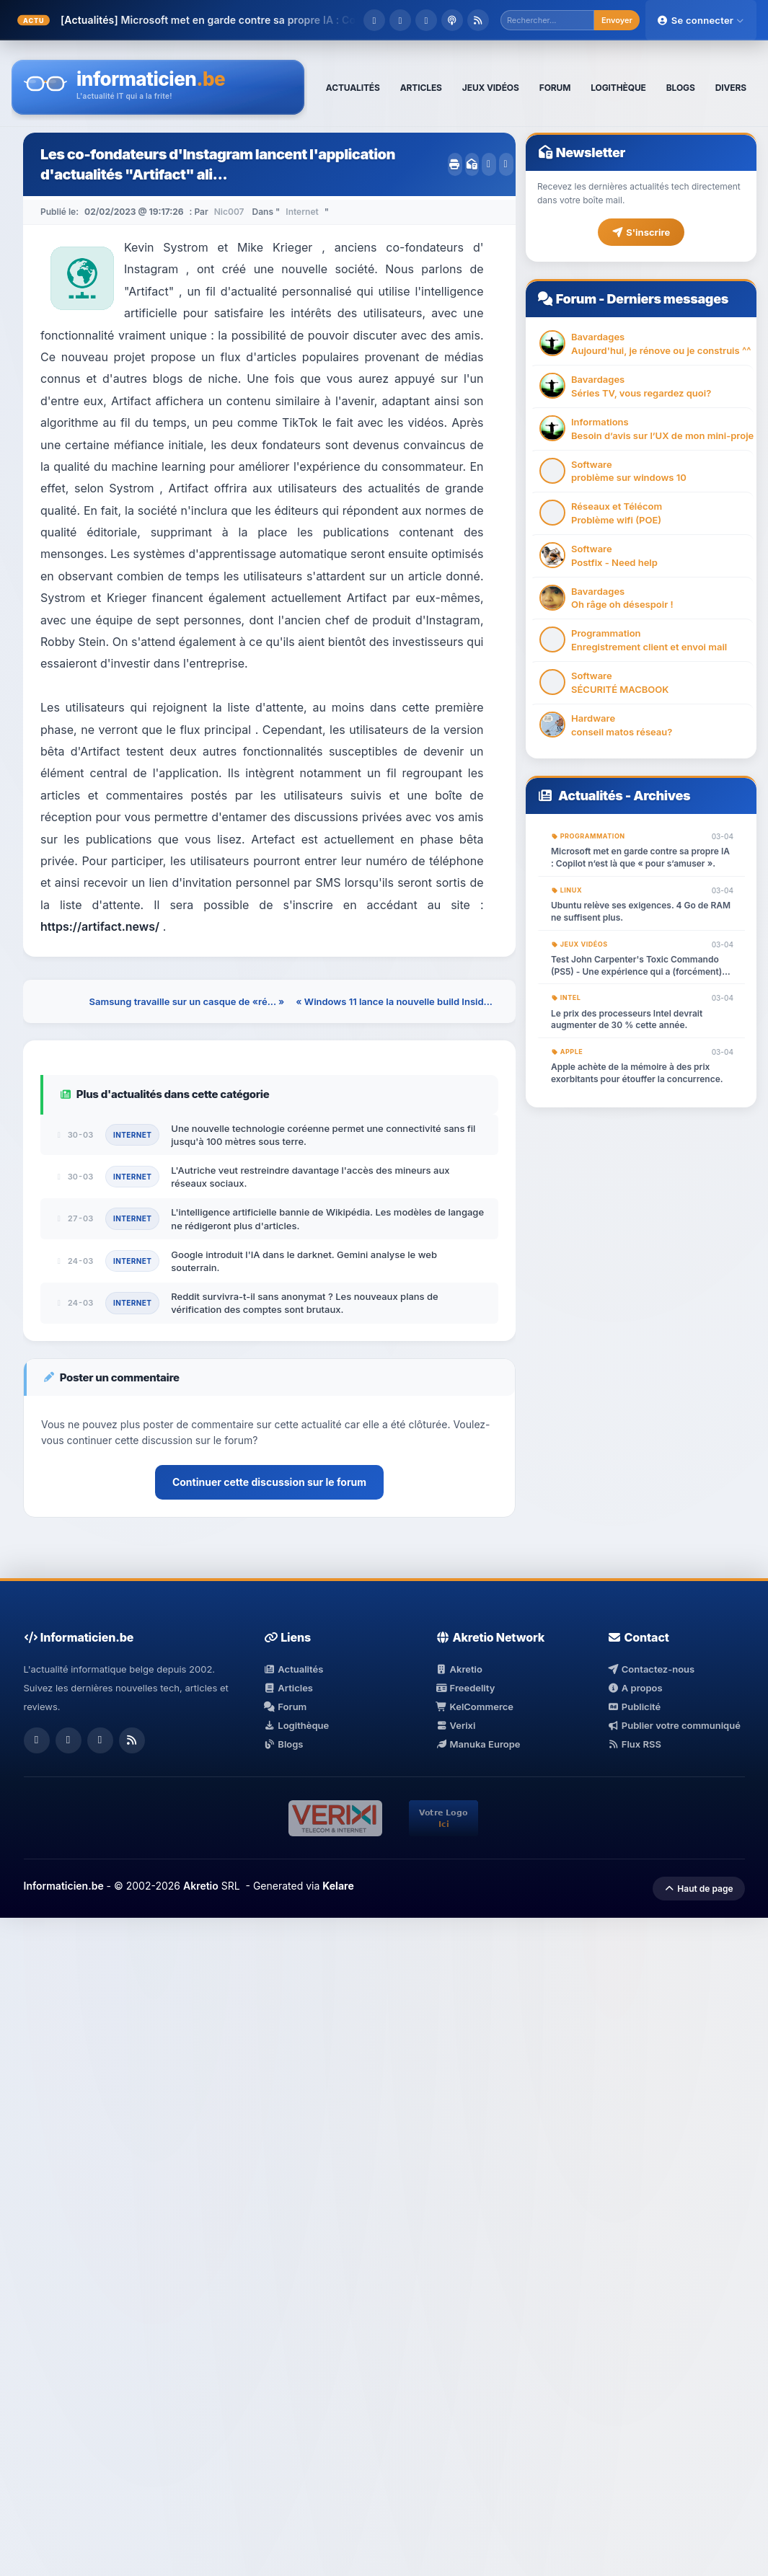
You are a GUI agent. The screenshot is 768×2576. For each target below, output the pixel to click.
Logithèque (296, 1725)
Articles (288, 1688)
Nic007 (229, 211)
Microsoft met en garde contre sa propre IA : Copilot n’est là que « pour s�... (310, 20)
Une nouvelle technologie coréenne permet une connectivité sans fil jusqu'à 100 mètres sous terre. (323, 1135)
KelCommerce (474, 1706)
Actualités (590, 795)
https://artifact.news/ (99, 926)
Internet (302, 211)
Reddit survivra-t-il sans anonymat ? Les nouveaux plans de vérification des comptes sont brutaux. (304, 1303)
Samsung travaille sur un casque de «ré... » (187, 1001)
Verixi (455, 1725)
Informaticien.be (64, 1886)
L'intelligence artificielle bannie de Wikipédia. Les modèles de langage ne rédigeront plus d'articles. (327, 1218)
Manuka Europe (478, 1744)
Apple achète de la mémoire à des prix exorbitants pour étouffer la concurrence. (637, 1072)
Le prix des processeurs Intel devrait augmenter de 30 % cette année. (626, 1019)
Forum (576, 298)
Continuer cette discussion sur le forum (269, 1482)
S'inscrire (641, 232)
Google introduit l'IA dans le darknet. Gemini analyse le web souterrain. (304, 1261)
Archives (661, 795)
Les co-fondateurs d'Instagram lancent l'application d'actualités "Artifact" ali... (217, 164)
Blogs (284, 1744)
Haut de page (698, 1888)
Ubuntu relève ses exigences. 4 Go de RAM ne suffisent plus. (641, 911)
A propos (634, 1688)
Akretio (459, 1669)
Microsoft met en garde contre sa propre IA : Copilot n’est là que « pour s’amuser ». (640, 857)
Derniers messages (667, 298)
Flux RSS (634, 1744)
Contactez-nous (650, 1669)
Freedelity (465, 1688)
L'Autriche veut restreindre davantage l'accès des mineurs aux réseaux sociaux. (310, 1176)
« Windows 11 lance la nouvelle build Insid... (394, 1001)
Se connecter (701, 20)
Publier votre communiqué (674, 1725)
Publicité (634, 1706)
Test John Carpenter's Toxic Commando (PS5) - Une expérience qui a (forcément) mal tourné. (636, 966)
